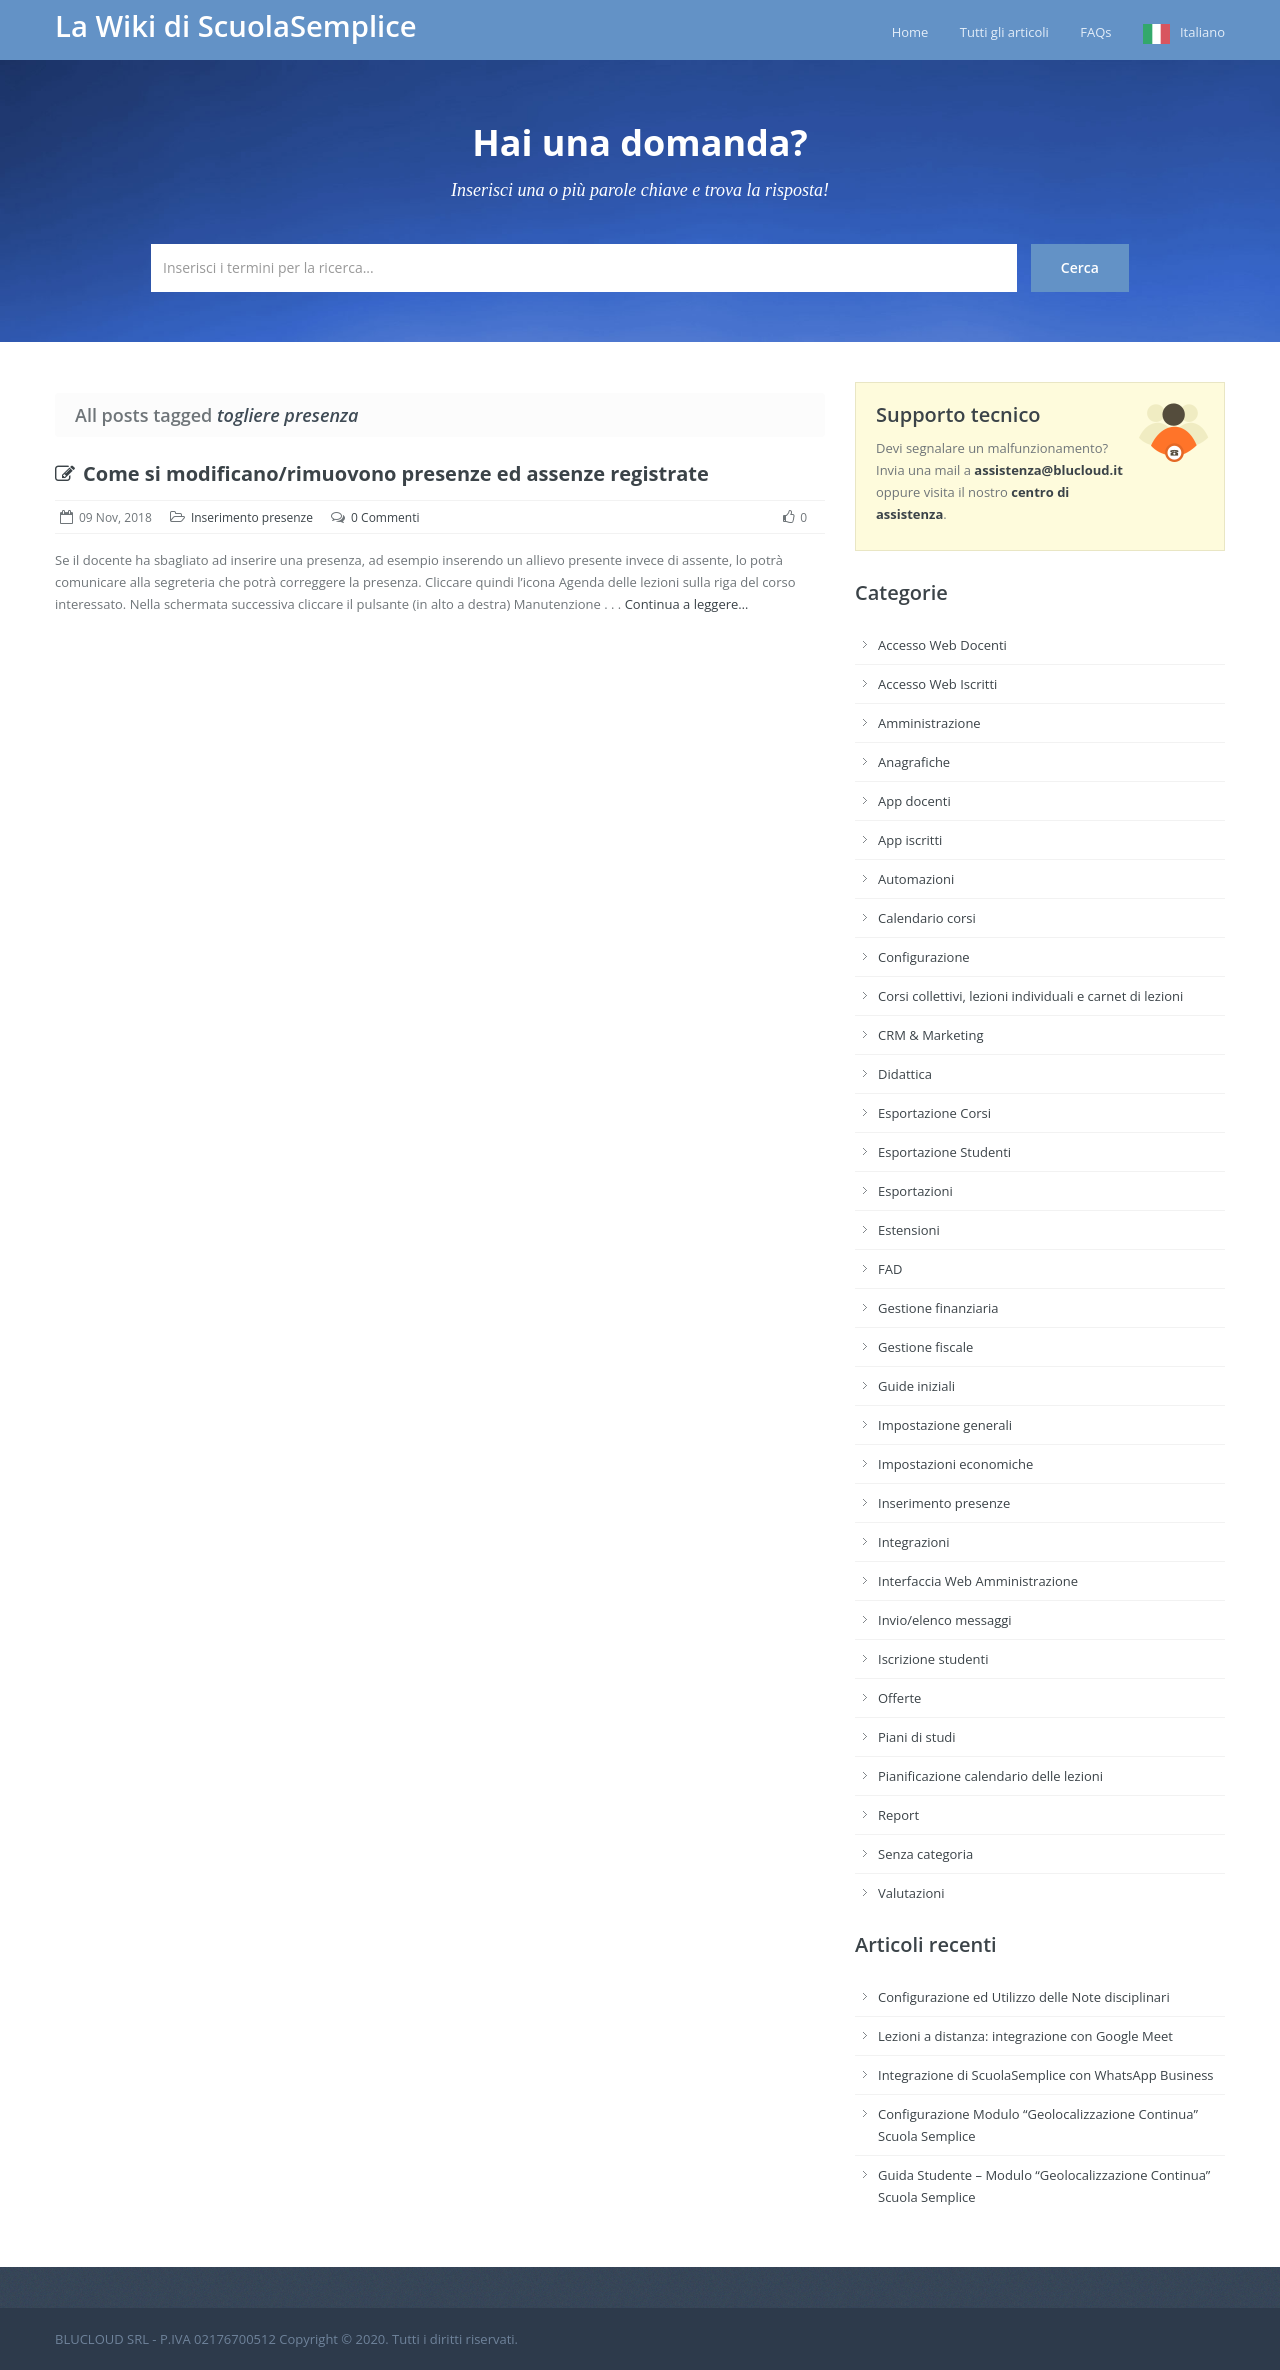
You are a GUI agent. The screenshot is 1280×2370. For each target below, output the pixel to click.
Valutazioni (911, 1893)
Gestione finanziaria (938, 1308)
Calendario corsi (927, 918)
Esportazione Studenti (944, 1152)
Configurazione (924, 957)
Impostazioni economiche (955, 1464)
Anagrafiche (914, 762)
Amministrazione (929, 723)
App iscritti (910, 840)
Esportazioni (915, 1191)
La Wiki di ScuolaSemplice (236, 26)
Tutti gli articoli (1004, 32)
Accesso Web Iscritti (937, 684)
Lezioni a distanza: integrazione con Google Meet (1025, 2036)
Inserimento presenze (252, 517)
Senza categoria (925, 1854)
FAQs (1095, 32)
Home (910, 32)
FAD (890, 1269)
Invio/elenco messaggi (945, 1620)
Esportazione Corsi (934, 1113)
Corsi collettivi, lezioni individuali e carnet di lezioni (1030, 996)
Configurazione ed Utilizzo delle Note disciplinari (1024, 1997)
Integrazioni (914, 1542)
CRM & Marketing (930, 1035)
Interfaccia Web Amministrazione (978, 1581)
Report (898, 1815)
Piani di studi (917, 1737)
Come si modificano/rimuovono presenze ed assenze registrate (382, 473)
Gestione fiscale (925, 1347)
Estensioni (909, 1230)
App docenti (914, 801)
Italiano (1202, 32)
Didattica (905, 1074)
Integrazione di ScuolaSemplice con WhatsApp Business (1046, 2075)
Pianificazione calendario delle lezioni (990, 1776)
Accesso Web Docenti (942, 645)
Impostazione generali (945, 1425)
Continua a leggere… (687, 604)
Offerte (899, 1698)
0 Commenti (385, 517)
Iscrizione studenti (933, 1659)
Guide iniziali (916, 1386)
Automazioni (916, 879)
